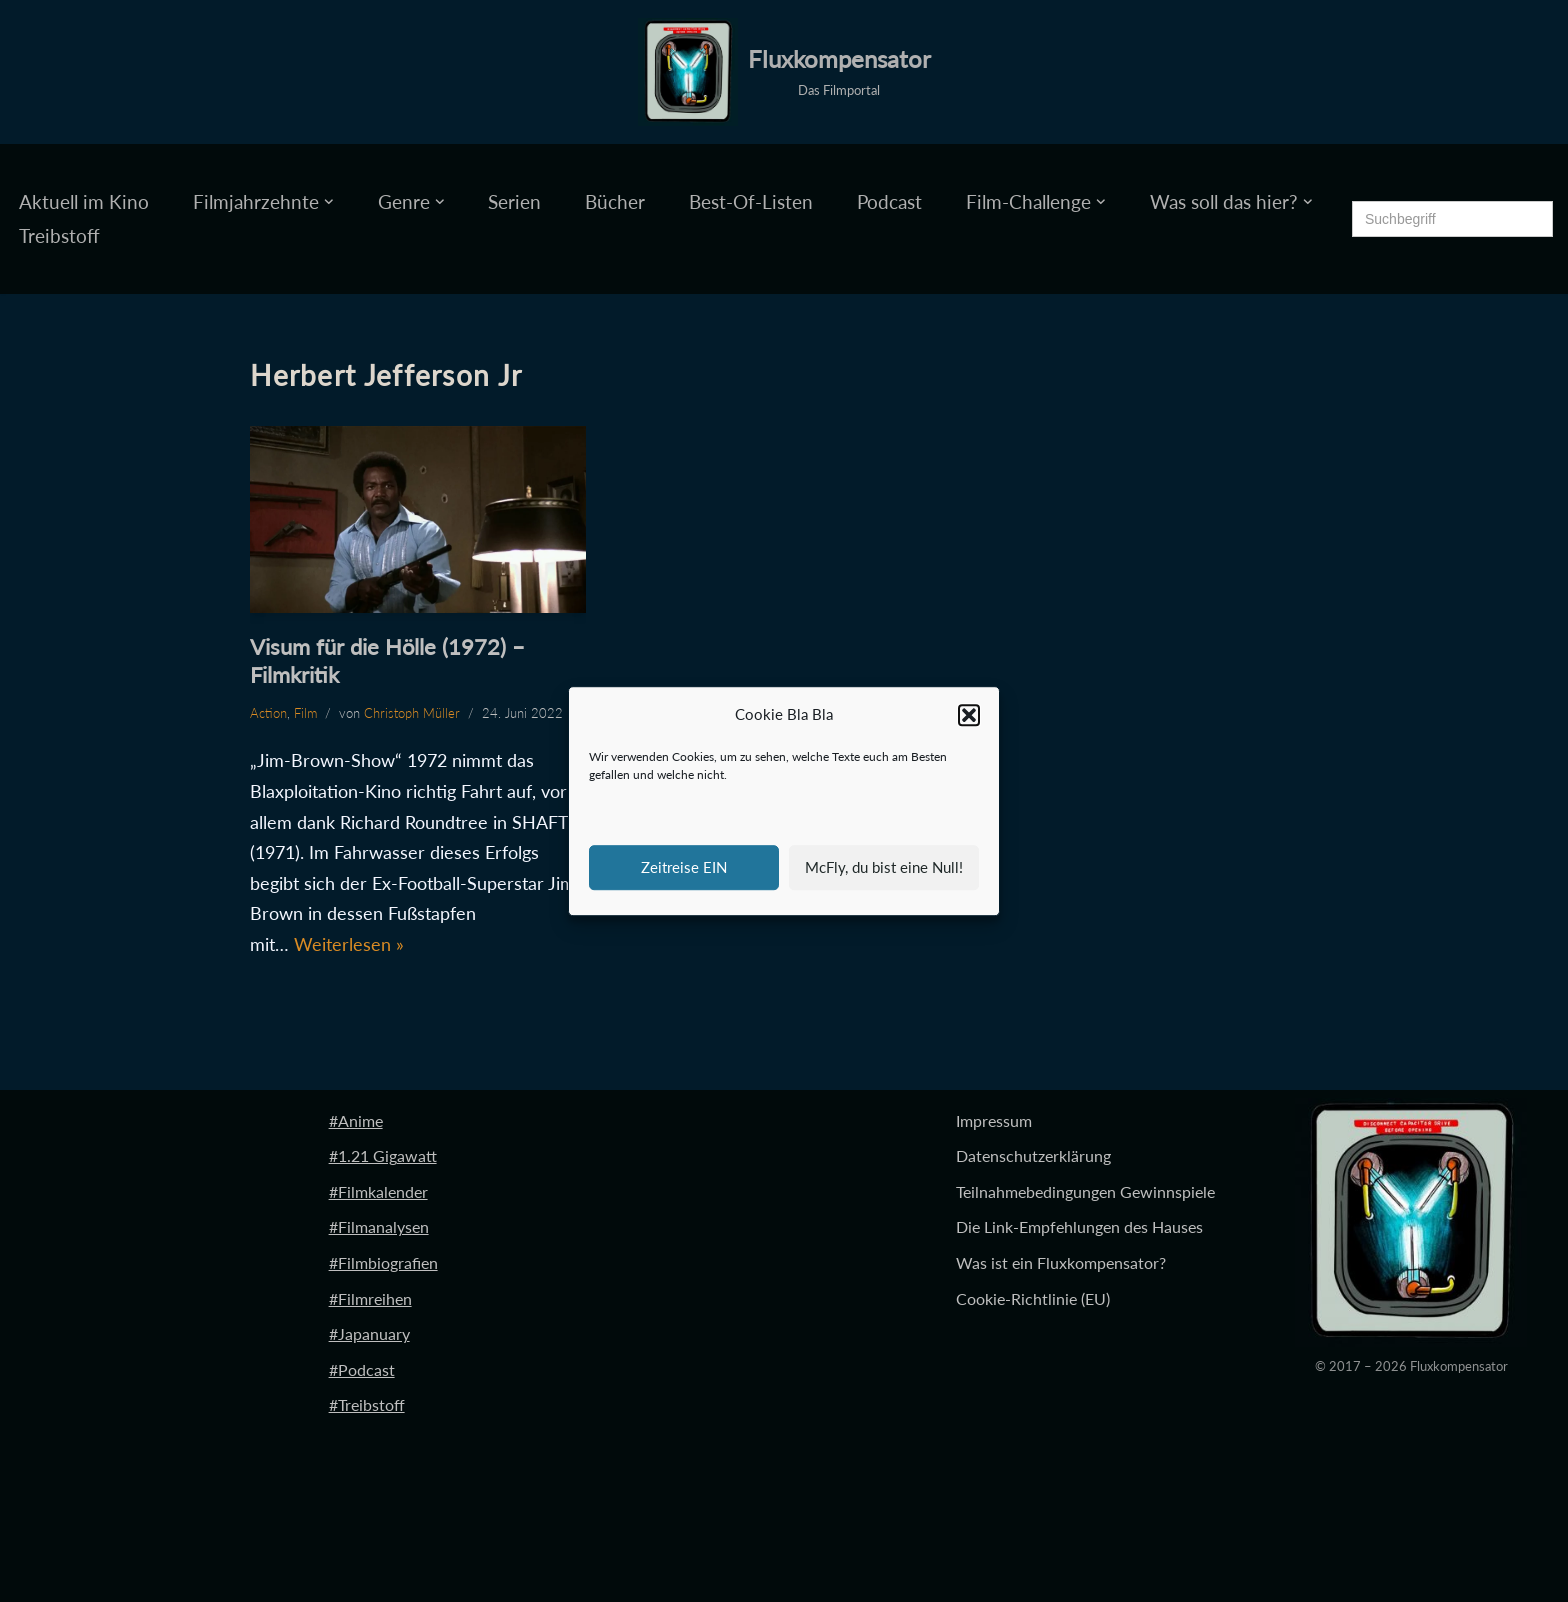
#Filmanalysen (379, 1227)
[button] (969, 715)
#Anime (356, 1120)
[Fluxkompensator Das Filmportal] (784, 72)
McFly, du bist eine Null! (884, 867)
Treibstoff (59, 235)
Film (305, 713)
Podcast (889, 201)
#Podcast (362, 1369)
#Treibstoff (367, 1405)
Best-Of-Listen (751, 201)
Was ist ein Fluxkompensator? (1061, 1262)
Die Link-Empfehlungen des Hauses (1079, 1227)
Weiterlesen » (349, 944)
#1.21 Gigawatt (383, 1156)
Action (268, 713)
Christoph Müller (412, 713)
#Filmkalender (378, 1191)
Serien (514, 201)
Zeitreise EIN (684, 867)
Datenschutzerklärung (1033, 1156)
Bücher (615, 201)
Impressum (994, 1120)
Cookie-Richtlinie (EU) (1033, 1298)
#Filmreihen (370, 1298)
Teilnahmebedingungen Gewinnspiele (1085, 1191)
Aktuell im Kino (84, 201)
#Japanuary (369, 1334)
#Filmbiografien (383, 1262)
